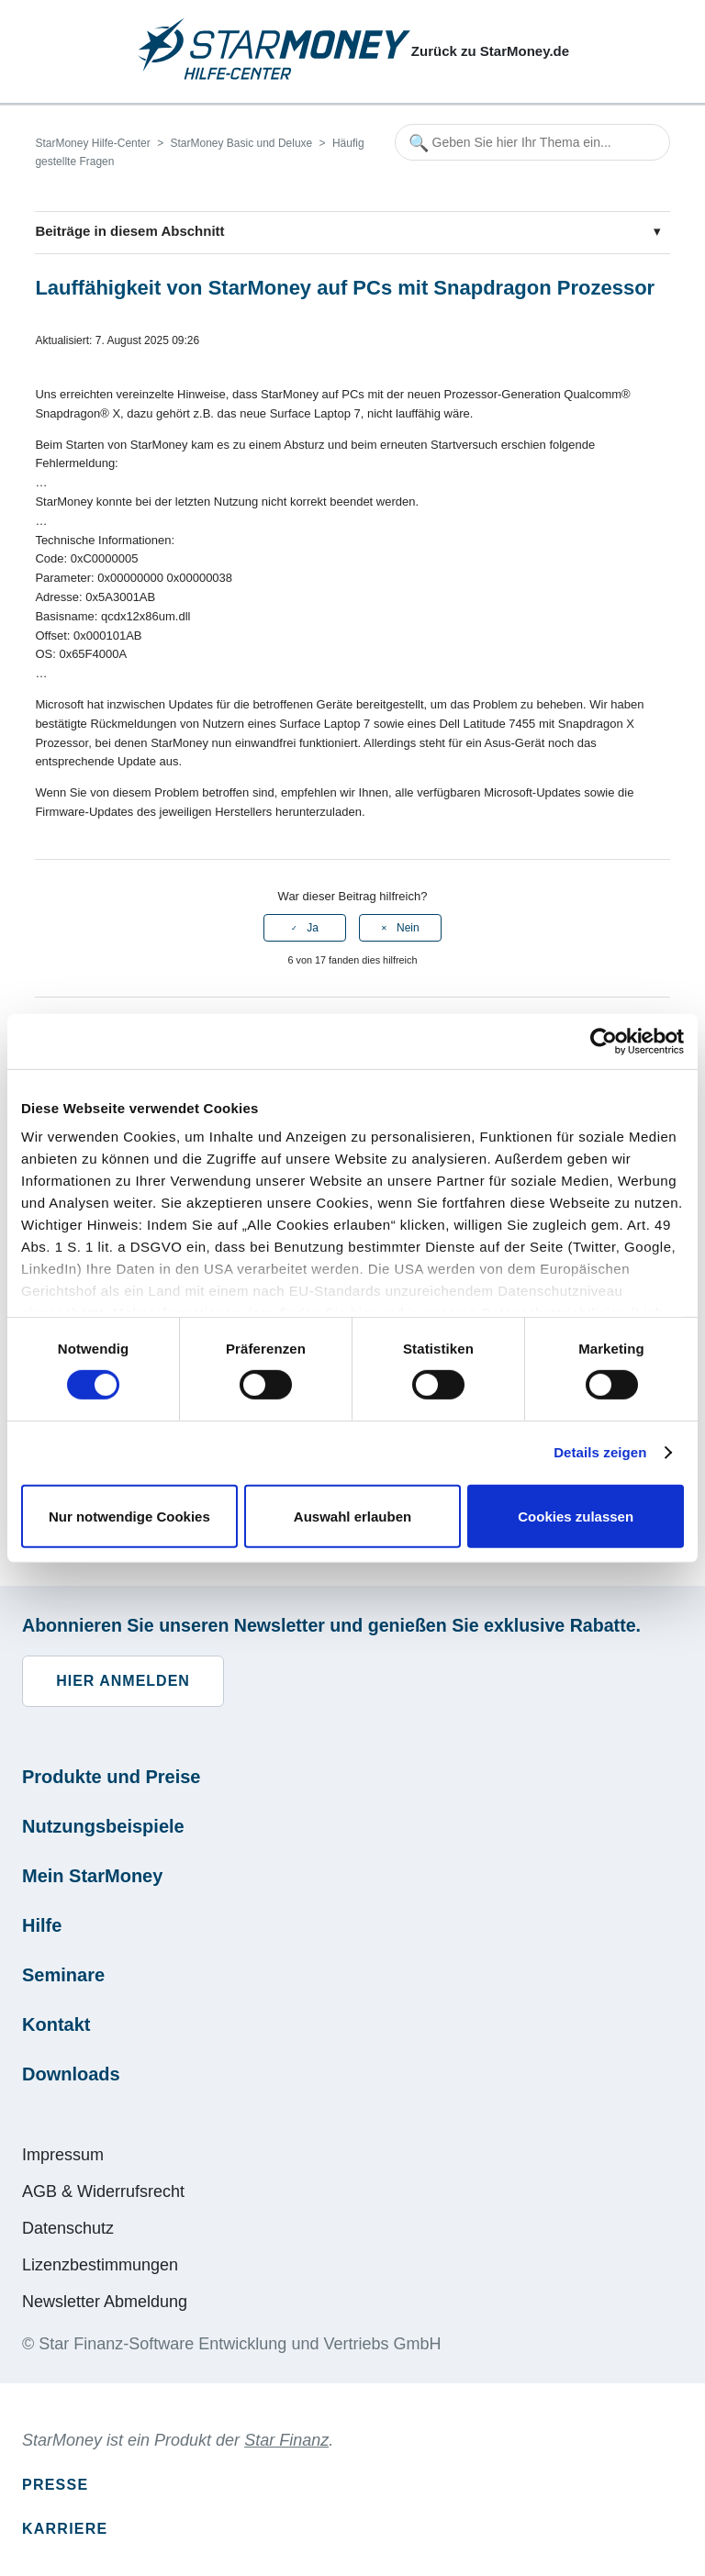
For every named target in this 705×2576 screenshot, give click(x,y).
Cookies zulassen (575, 1516)
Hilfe (42, 1925)
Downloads (71, 2074)
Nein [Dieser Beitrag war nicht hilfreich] (408, 927)
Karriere (64, 2529)
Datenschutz (68, 2228)
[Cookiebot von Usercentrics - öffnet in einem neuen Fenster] (603, 1040)
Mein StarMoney (92, 1876)
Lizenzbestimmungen (100, 2265)
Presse (55, 2484)
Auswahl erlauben (352, 1516)
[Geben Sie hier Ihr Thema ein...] (532, 142)
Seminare (63, 1975)
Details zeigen (600, 1452)
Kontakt (56, 2024)
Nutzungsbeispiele (103, 1826)
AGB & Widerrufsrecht (103, 2191)
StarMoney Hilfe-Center (92, 143)
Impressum (63, 2155)
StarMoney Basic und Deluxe (241, 143)
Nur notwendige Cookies (129, 1516)
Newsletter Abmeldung (104, 2301)
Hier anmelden (123, 1681)
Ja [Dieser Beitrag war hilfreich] (313, 927)
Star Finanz (286, 2440)
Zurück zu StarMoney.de (490, 51)
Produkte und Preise (111, 1777)
